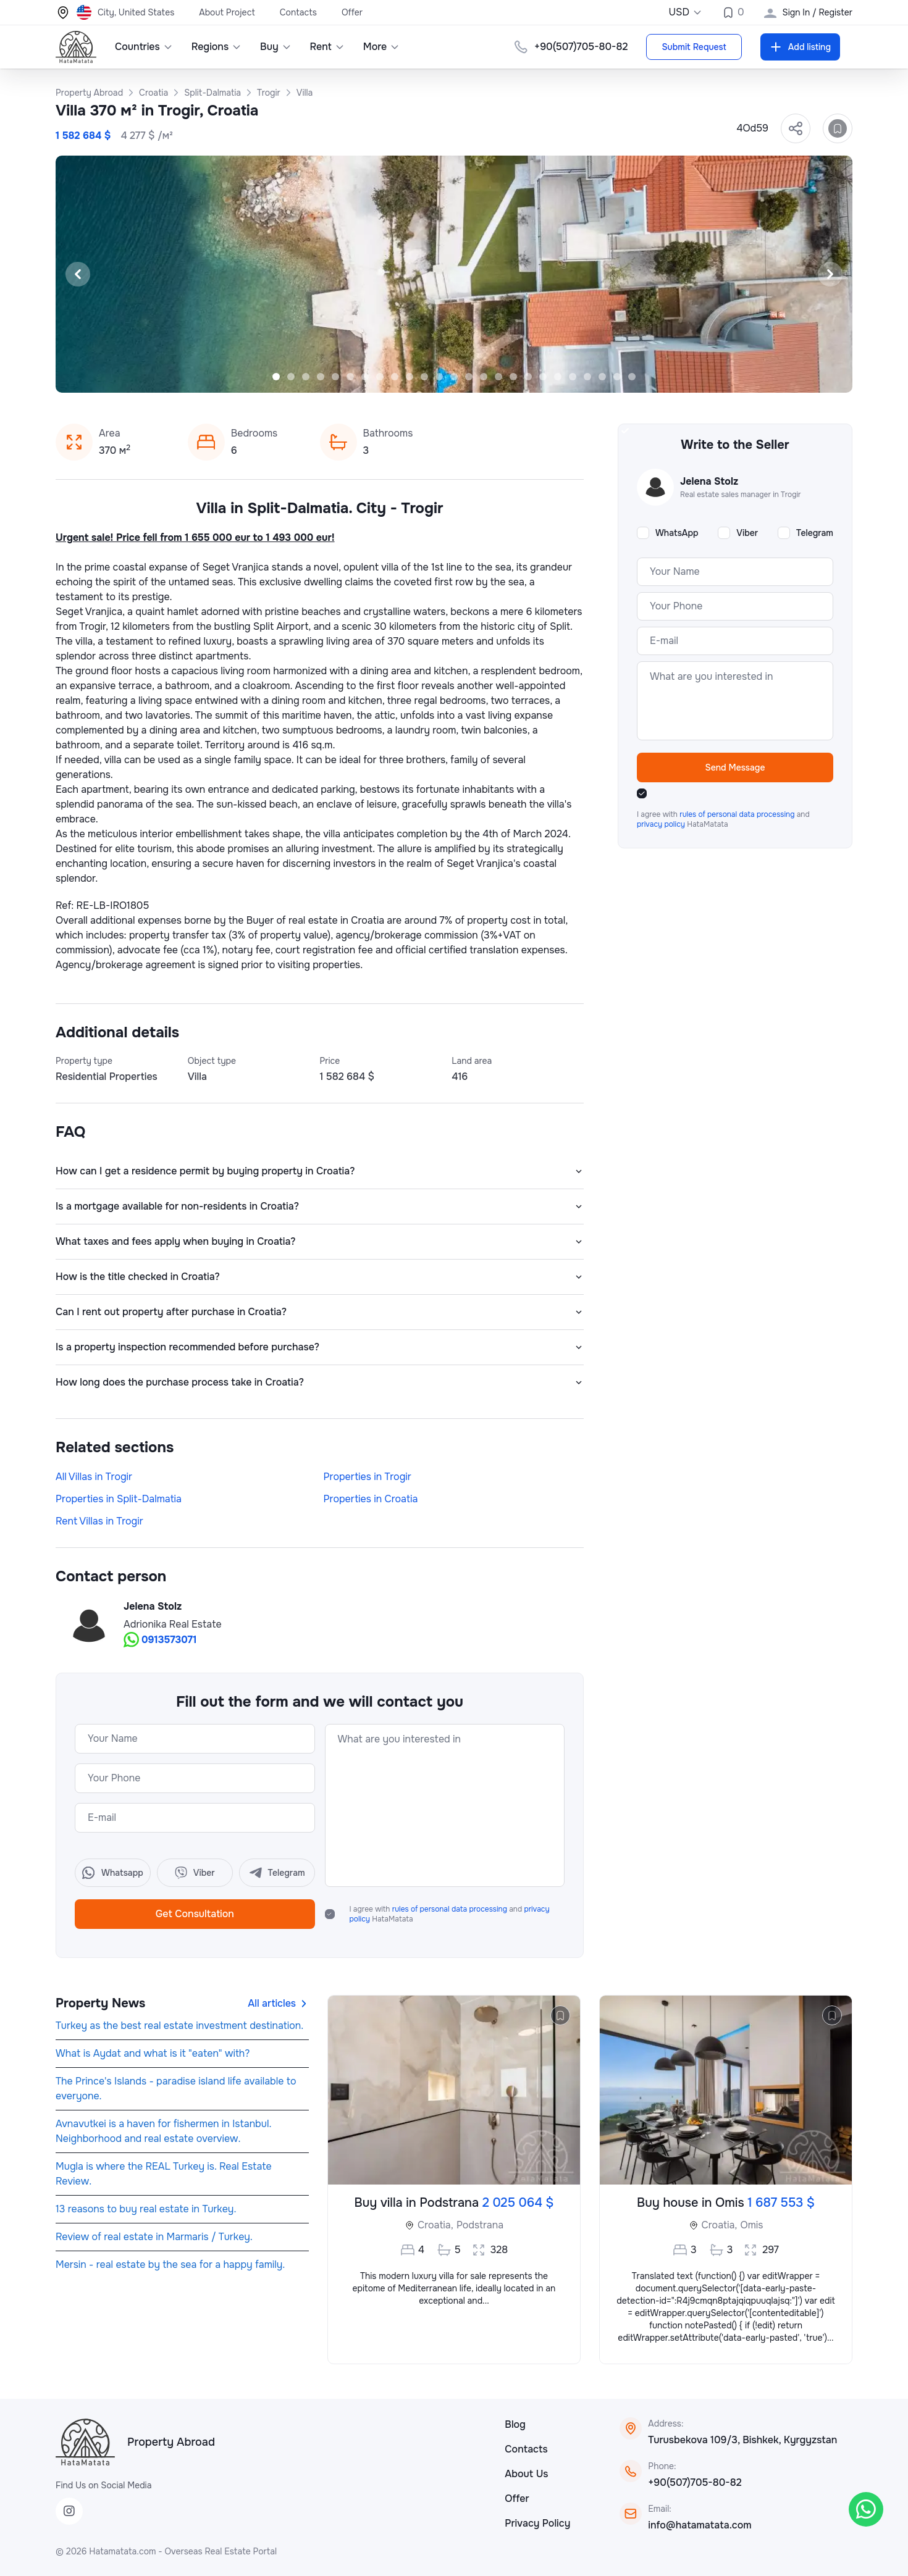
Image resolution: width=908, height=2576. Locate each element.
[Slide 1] (276, 376)
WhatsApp (677, 532)
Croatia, (435, 2224)
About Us (526, 2473)
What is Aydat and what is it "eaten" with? (153, 2053)
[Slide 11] (424, 376)
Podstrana (479, 2224)
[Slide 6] (350, 376)
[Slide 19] (543, 376)
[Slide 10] (409, 376)
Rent (327, 46)
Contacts (298, 12)
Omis (752, 2224)
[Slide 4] (320, 376)
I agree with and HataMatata (450, 1914)
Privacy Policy (537, 2523)
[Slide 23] (602, 376)
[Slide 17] (513, 376)
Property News (100, 2003)
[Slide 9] (394, 376)
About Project (226, 12)
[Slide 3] (305, 376)
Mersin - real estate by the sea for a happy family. (170, 2264)
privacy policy (662, 824)
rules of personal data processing (450, 1909)
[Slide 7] (365, 376)
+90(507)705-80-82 (694, 2482)
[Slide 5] (335, 376)
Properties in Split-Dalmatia (119, 1498)
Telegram (814, 532)
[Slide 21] (572, 376)
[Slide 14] (469, 376)
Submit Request (694, 46)
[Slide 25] (632, 376)
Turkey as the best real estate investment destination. (179, 2025)
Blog (515, 2424)
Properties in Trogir (367, 1476)
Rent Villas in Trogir (99, 1521)
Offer (352, 12)
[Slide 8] (380, 376)
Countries (144, 46)
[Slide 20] (557, 376)
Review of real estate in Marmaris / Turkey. (154, 2236)
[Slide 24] (617, 376)
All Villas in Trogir (94, 1476)
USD (685, 12)
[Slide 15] (483, 376)
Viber (747, 532)
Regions (216, 46)
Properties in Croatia (371, 1498)
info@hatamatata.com (699, 2525)
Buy (276, 46)
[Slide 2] (291, 376)
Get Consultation (195, 1913)
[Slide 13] (454, 376)
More (381, 46)
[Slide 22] (587, 376)
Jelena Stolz (153, 1606)
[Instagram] (69, 2511)
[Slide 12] (439, 376)
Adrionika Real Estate (173, 1624)
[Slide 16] (498, 376)
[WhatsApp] (866, 2509)
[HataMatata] (85, 2442)
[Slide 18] (528, 376)
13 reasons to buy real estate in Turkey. (146, 2208)
